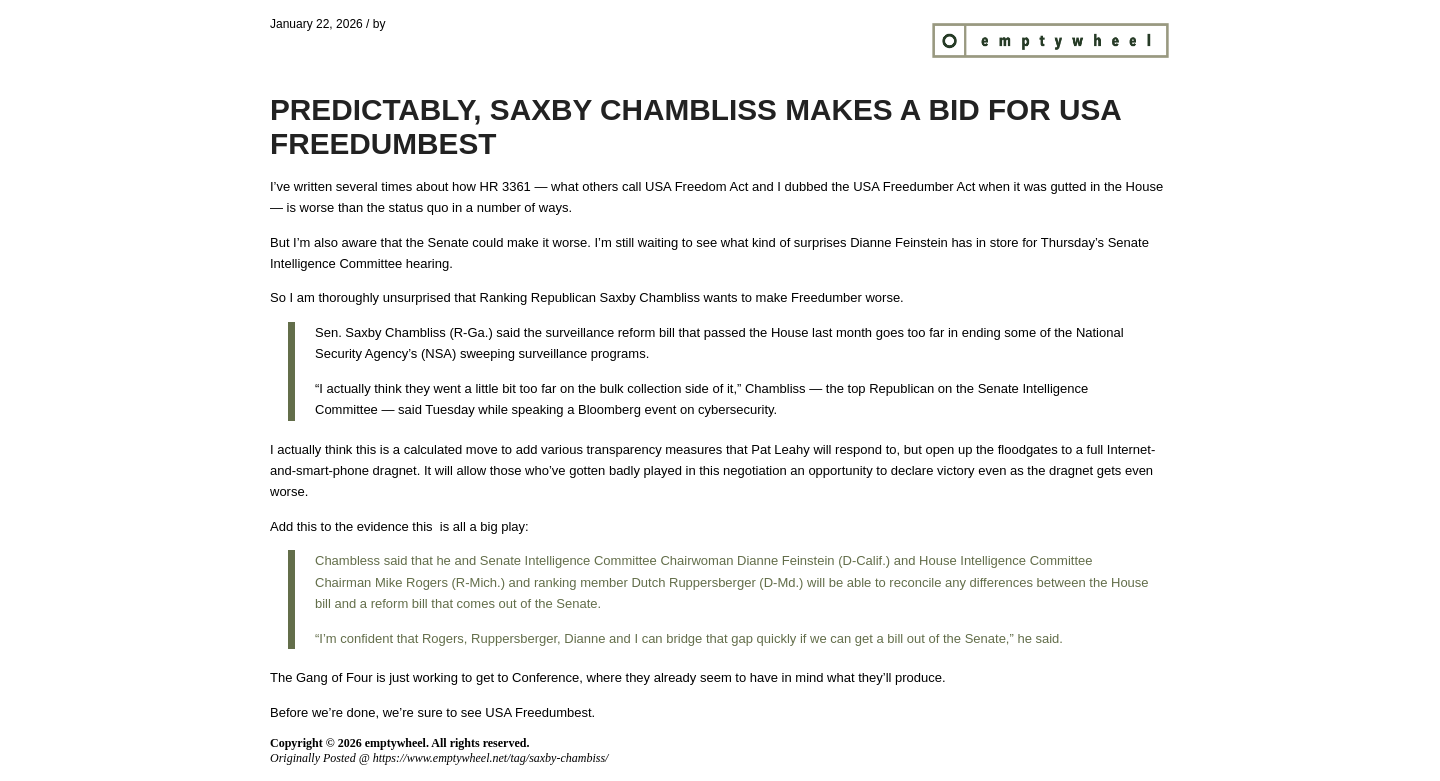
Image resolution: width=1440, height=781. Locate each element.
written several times (353, 186)
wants (721, 297)
